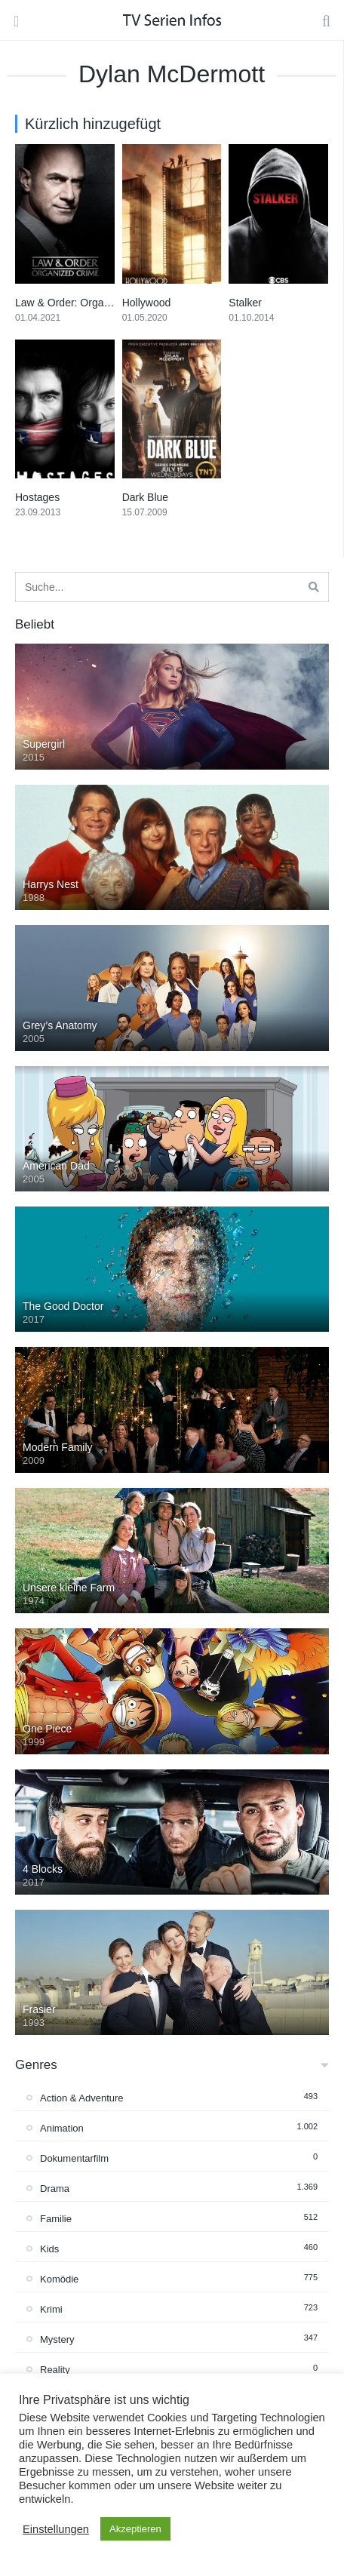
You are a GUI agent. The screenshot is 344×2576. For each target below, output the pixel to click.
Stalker (245, 303)
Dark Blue (145, 497)
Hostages (37, 497)
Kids (49, 2249)
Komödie (59, 2279)
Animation (62, 2128)
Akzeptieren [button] (135, 2529)
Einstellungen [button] (56, 2529)
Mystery (57, 2339)
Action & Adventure (82, 2098)
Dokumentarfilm (74, 2158)
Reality (55, 2369)
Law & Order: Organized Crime (87, 303)
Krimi (51, 2309)
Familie (56, 2218)
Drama (54, 2188)
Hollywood (146, 303)
